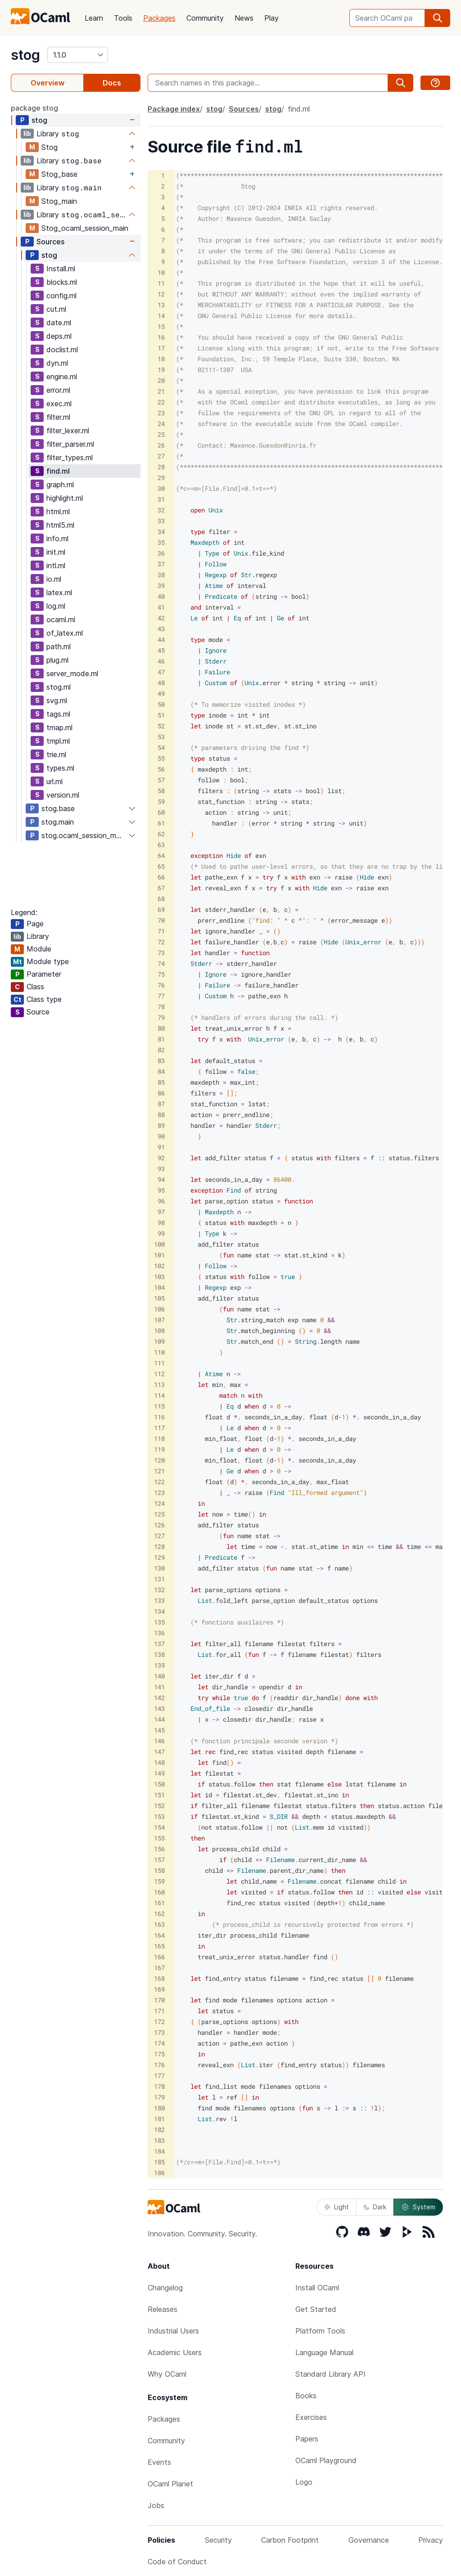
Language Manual (324, 2352)
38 (161, 574)
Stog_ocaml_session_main (84, 228)
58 (161, 790)
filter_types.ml (69, 457)
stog (25, 55)
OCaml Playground (326, 2460)
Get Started (315, 2309)
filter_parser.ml (70, 444)
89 (161, 1125)
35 (161, 542)
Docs (112, 82)
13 (161, 305)
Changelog (165, 2287)
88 (161, 1114)
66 (161, 877)
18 (161, 359)
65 (161, 866)
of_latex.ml (64, 632)
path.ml (58, 646)
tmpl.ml (58, 740)
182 (159, 2129)
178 (159, 2086)
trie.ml (56, 754)
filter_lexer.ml (67, 430)
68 (161, 898)
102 (159, 1265)
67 (161, 888)
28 (161, 466)
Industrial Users (173, 2330)
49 (161, 693)
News (244, 17)
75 (161, 974)
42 (161, 618)
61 (161, 823)
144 (159, 1719)
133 (159, 1600)
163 (159, 1924)
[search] (437, 18)
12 (161, 294)
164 (159, 1935)
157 (159, 1859)
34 (161, 531)
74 (161, 963)
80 (161, 1028)
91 (161, 1147)
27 (161, 456)
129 (159, 1557)
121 (159, 1471)
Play (271, 17)
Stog (49, 147)
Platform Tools (320, 2330)
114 (159, 1395)
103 (159, 1276)
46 (161, 661)
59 (161, 801)
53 (161, 736)
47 (161, 672)
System (418, 2207)
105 (159, 1298)
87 (161, 1104)
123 (159, 1492)
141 (159, 1687)
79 (161, 1017)
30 (161, 488)
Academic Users (175, 2352)
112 (159, 1373)
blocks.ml (61, 282)
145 (159, 1730)
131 (159, 1579)
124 (159, 1503)
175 (159, 2054)
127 (159, 1535)
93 (161, 1168)
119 (159, 1449)
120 (159, 1460)
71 (161, 931)
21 (161, 391)
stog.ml (58, 686)
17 (161, 348)
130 (159, 1568)
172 (159, 2021)
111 (159, 1363)
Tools (123, 17)
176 (159, 2064)
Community (205, 17)
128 (159, 1546)
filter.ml (58, 417)
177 (159, 2075)
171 (159, 2010)
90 (161, 1136)
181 (159, 2118)
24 (161, 423)
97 (161, 1211)
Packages (159, 17)
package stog (34, 107)
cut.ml (56, 309)
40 (161, 596)
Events (159, 2462)
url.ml (54, 781)
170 (159, 2000)
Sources (50, 241)
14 (161, 315)
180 (159, 2108)
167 (159, 1967)
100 (159, 1244)
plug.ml (57, 659)
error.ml (58, 390)
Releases (162, 2309)
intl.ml (55, 565)
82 (161, 1050)
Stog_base (59, 174)
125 (159, 1514)
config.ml (61, 295)
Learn (94, 17)
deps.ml (59, 336)
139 (159, 1665)
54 (161, 747)
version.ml (62, 794)
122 (159, 1481)
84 (161, 1071)
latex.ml (59, 592)
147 (159, 1751)
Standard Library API (330, 2374)
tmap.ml (59, 727)
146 (159, 1741)
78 (161, 1006)
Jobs (156, 2505)
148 (159, 1762)
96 (161, 1201)
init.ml (55, 552)
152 (159, 1805)
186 (159, 2172)
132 (159, 1589)
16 (161, 337)
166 (159, 1956)
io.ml (53, 578)
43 (161, 628)
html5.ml (60, 525)
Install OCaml (317, 2287)
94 (161, 1179)
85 (161, 1082)
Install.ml (60, 268)
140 (159, 1676)
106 (159, 1309)
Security (218, 2540)
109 (159, 1341)
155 (159, 1838)
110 (159, 1352)
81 (161, 1039)
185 (159, 2162)
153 (159, 1816)
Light (336, 2207)
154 (159, 1827)
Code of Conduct (177, 2561)
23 (161, 412)
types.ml (60, 767)
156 (159, 1848)
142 (159, 1697)
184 (159, 2151)
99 (161, 1233)
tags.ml (58, 713)
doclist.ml (62, 349)
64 (161, 855)
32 (161, 510)
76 (161, 985)
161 (159, 1902)
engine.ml (61, 376)
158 (159, 1870)
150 (159, 1784)
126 (159, 1525)
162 (159, 1913)
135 (159, 1622)
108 (159, 1330)
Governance (368, 2540)
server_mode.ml (72, 673)
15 (161, 326)
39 (161, 585)
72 (161, 942)
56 (161, 769)
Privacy (430, 2540)
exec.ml (59, 403)
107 (159, 1319)
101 (159, 1255)
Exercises (311, 2417)
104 (159, 1287)
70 (161, 920)
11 (161, 283)
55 (161, 758)
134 (159, 1611)
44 (161, 639)
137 (159, 1643)
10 (161, 272)
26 (161, 445)
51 (161, 715)
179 (159, 2097)
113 (159, 1384)
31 (161, 499)
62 (161, 834)
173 (159, 2032)
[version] (77, 55)
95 (161, 1190)
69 (161, 909)
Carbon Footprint (290, 2540)
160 (159, 1892)
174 (159, 2043)
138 (159, 1654)
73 (161, 952)
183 (159, 2140)
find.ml (58, 471)
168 (159, 1978)
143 (159, 1708)
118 (159, 1438)
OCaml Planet (170, 2483)
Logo (303, 2481)
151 (159, 1795)
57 (161, 780)
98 (161, 1222)
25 (161, 434)
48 (161, 682)
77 (161, 996)
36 (161, 553)
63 (161, 844)
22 (161, 402)
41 (161, 607)
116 (159, 1417)
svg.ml (56, 700)
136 (159, 1633)
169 (159, 1989)
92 (161, 1157)
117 (159, 1427)
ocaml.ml (60, 619)
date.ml (58, 322)
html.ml (58, 511)
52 (161, 726)
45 (161, 650)
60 (161, 812)
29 (161, 477)
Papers (306, 2438)
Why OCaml (167, 2374)
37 (161, 564)
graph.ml (60, 484)
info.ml (57, 538)
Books (305, 2395)
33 (161, 520)
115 (159, 1406)
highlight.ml (64, 498)
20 (161, 380)
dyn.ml (57, 363)
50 (161, 704)
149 (159, 1773)
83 (161, 1060)
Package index (174, 108)
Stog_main (59, 201)
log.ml (55, 605)
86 (161, 1093)
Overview (47, 82)
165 (159, 1946)
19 (161, 369)
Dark (375, 2207)
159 (159, 1881)
